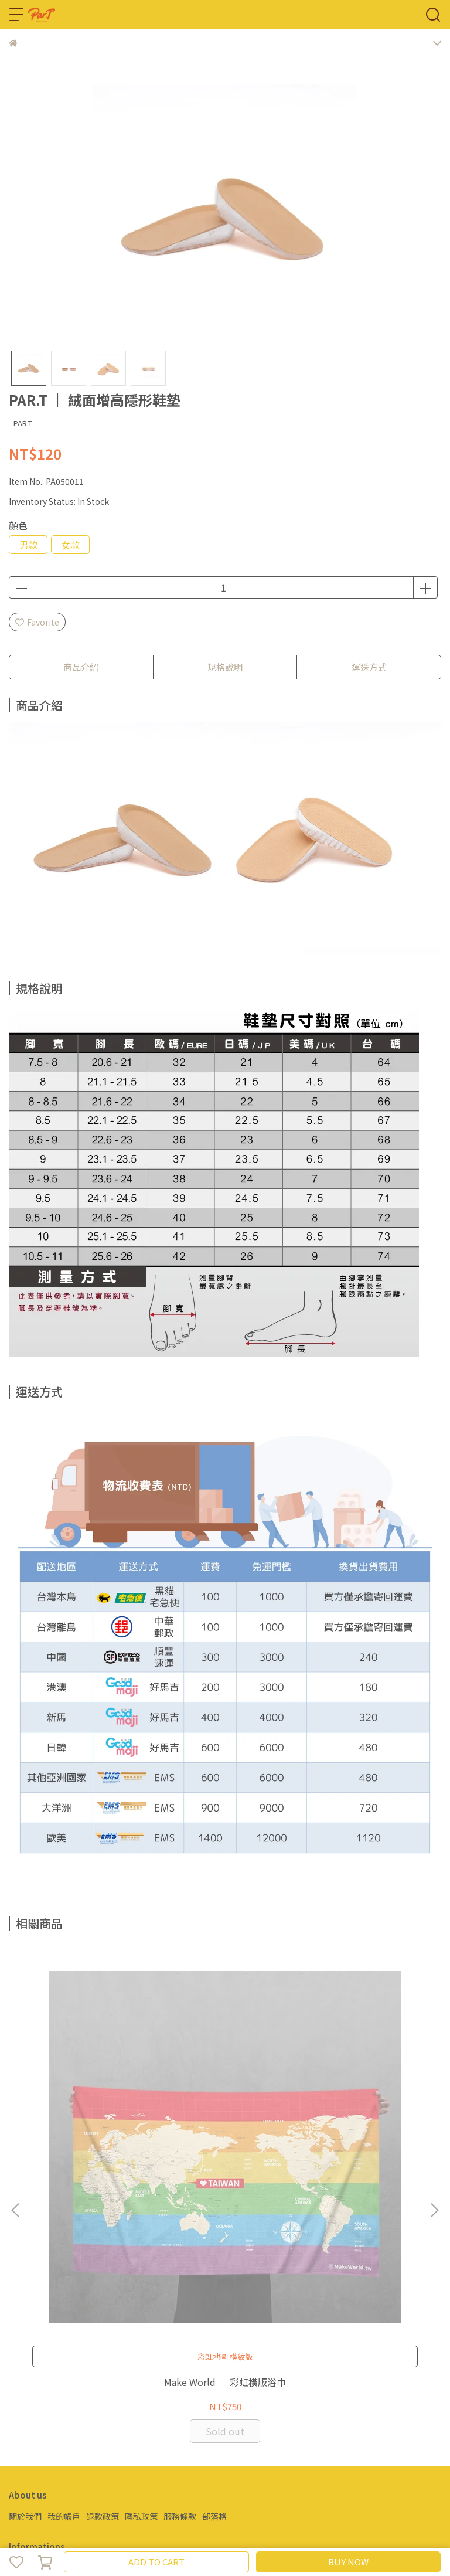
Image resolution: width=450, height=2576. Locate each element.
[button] (434, 2074)
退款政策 (102, 2243)
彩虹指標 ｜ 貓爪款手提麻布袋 (225, 2115)
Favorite (37, 622)
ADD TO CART (156, 2561)
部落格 (214, 2243)
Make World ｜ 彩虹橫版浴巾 (88, 2115)
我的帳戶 (63, 2243)
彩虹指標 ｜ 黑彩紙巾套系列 (361, 2115)
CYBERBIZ (292, 2531)
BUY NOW (348, 2561)
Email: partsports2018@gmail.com (78, 2411)
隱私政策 (141, 2243)
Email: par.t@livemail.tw (56, 2309)
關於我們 (25, 2243)
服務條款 (179, 2243)
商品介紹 (80, 667)
